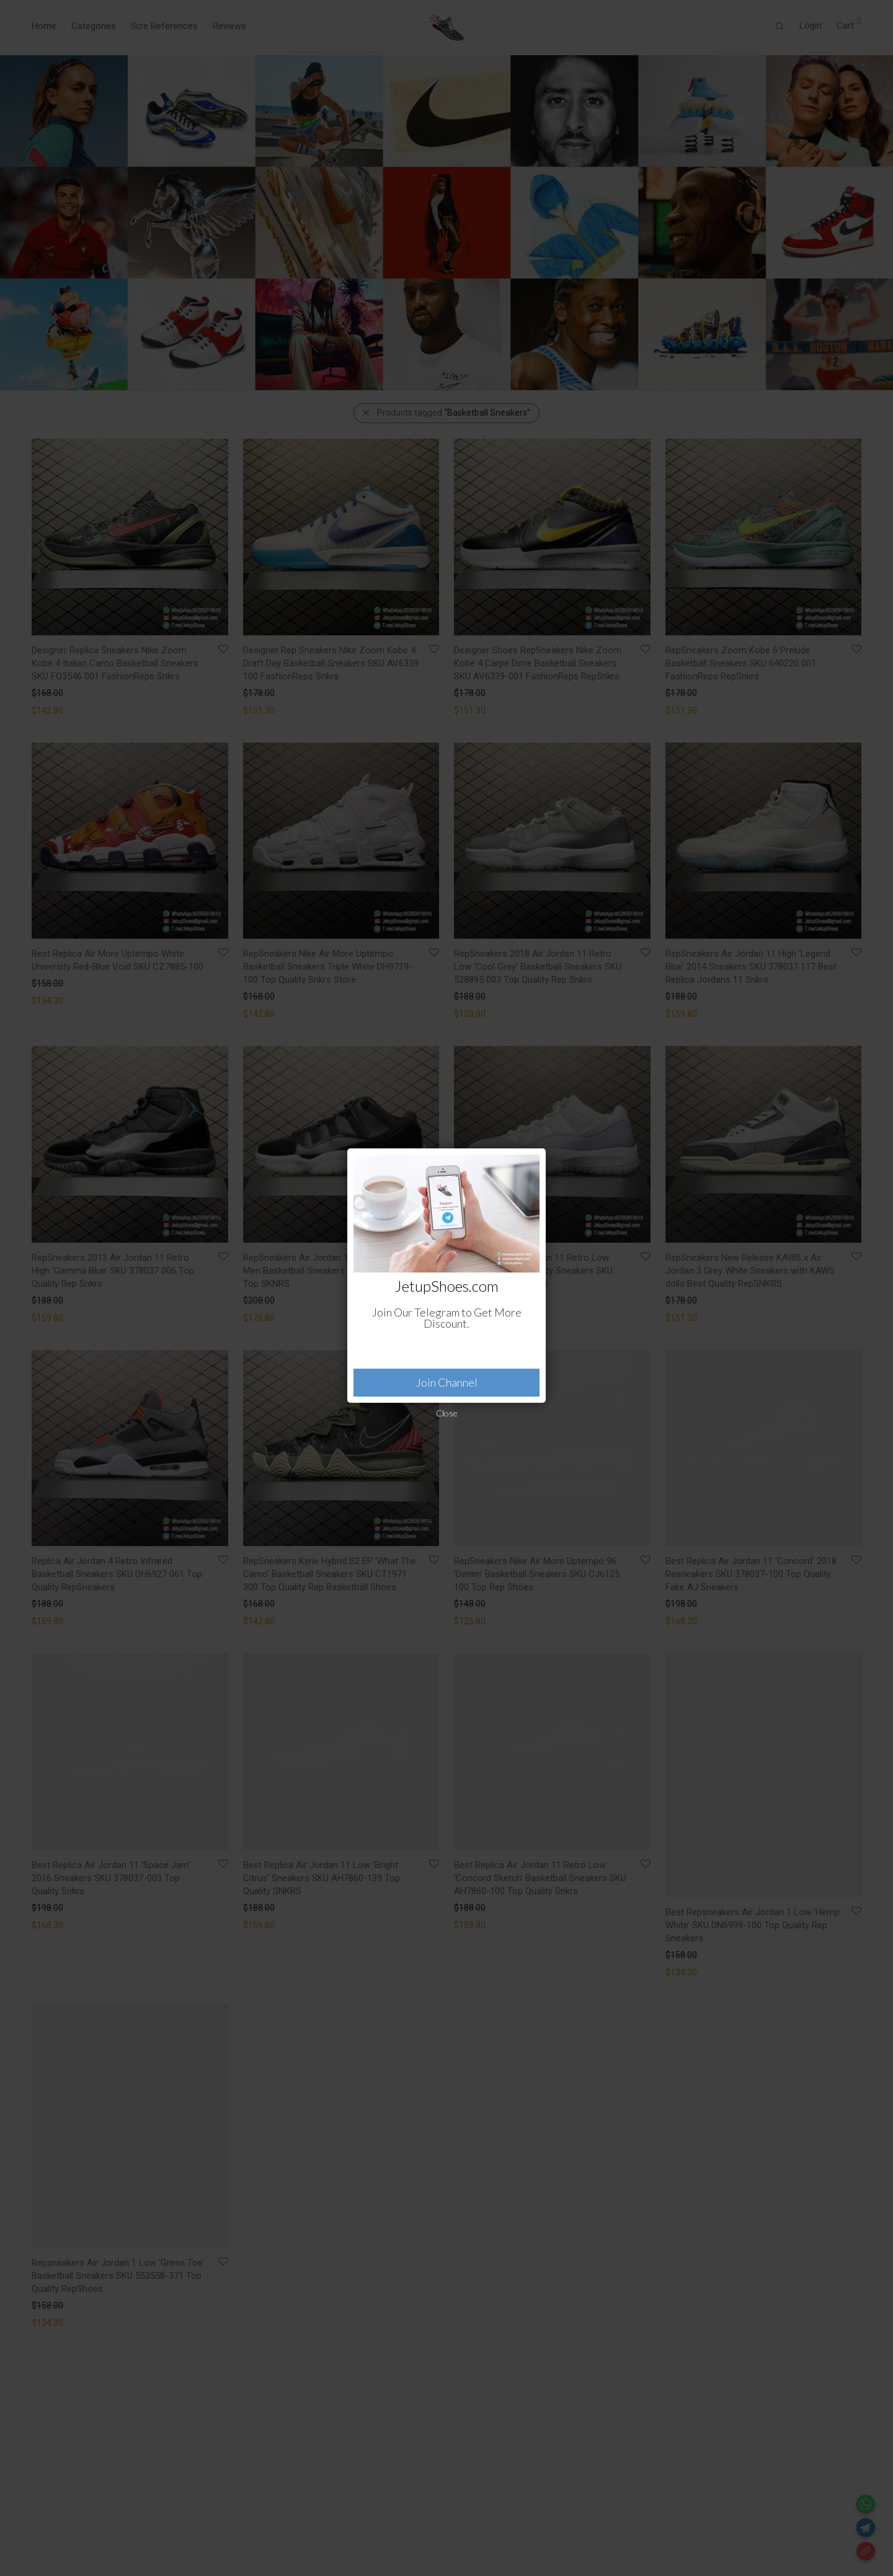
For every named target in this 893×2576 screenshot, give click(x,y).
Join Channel (447, 1382)
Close (447, 1413)
